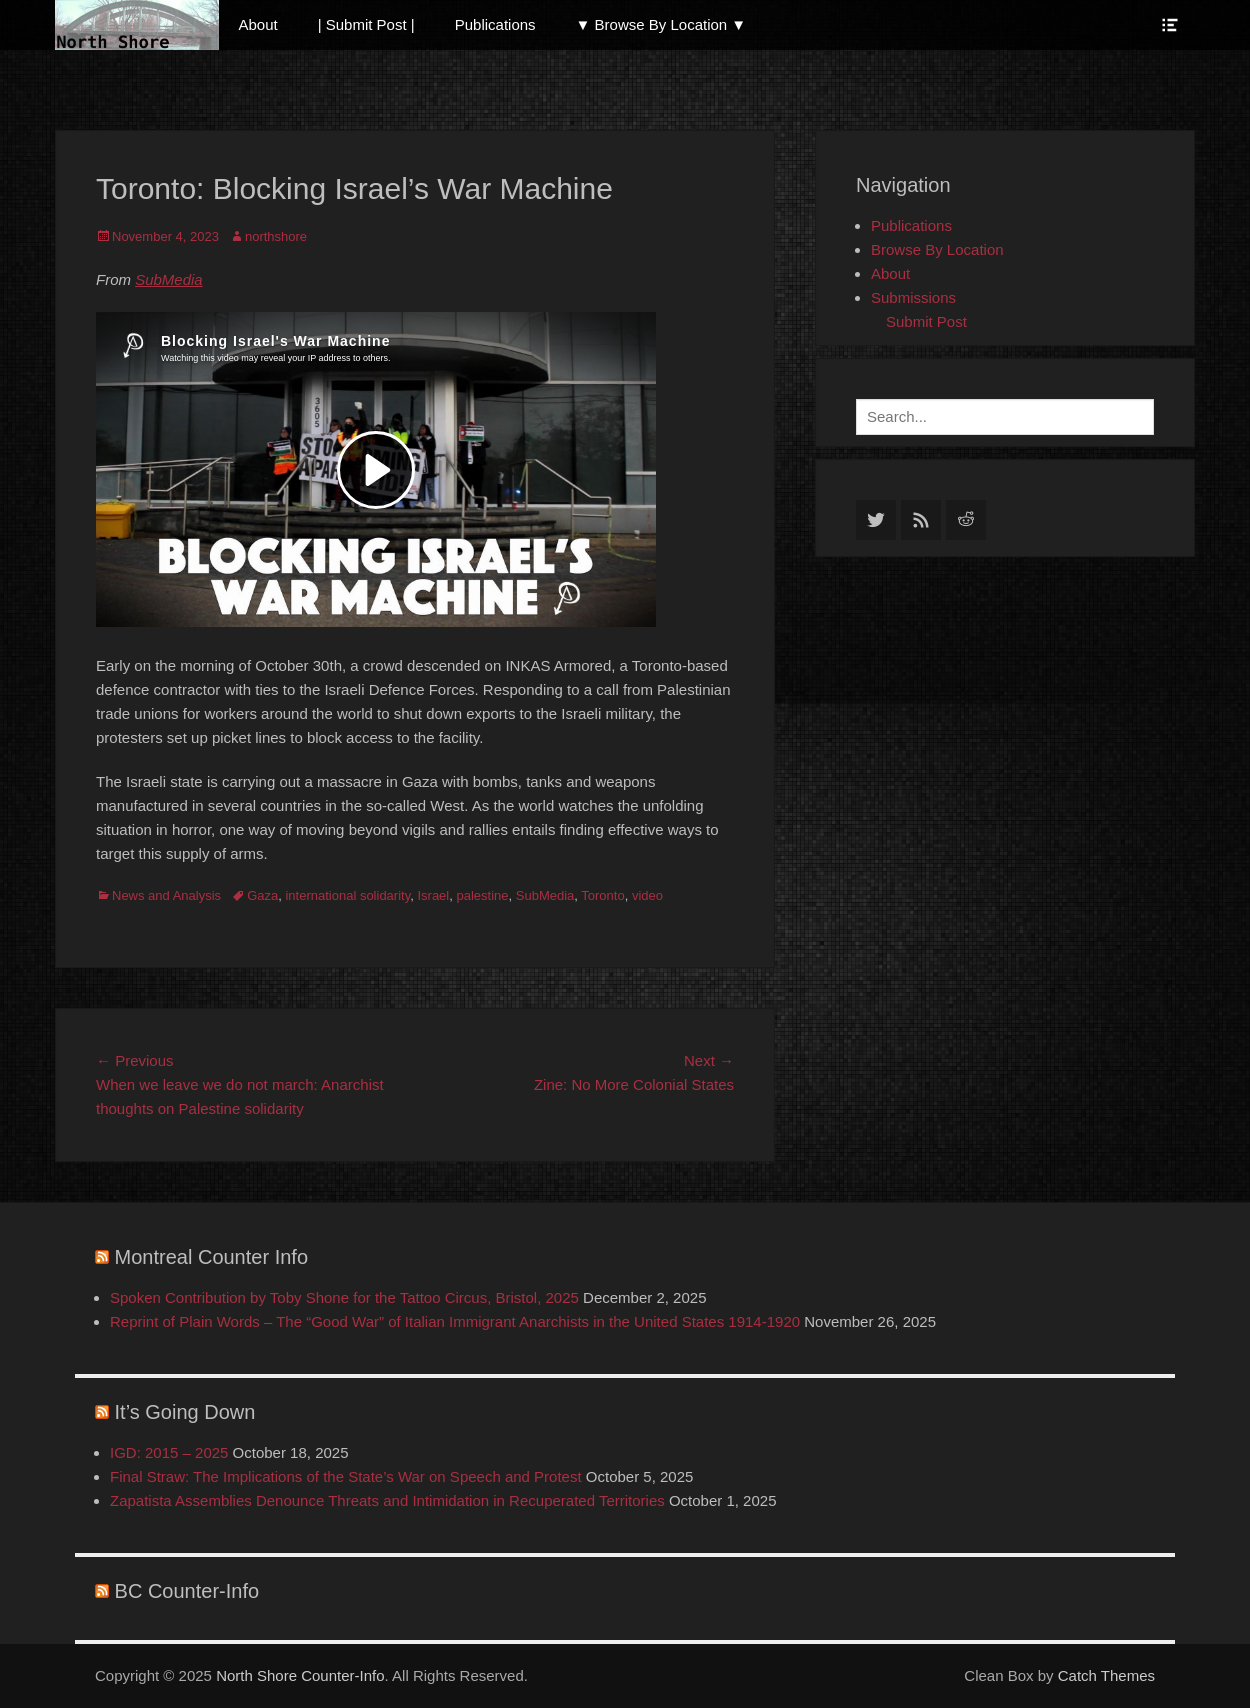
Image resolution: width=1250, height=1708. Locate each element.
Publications (495, 24)
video (647, 895)
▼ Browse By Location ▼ (661, 24)
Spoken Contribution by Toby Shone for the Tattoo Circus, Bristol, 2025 (344, 1297)
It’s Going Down (185, 1412)
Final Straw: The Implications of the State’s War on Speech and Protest (346, 1476)
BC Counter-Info (187, 1591)
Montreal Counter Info (211, 1257)
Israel (433, 895)
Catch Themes (1106, 1675)
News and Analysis (166, 895)
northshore (276, 236)
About (258, 24)
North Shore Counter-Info (300, 1675)
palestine (482, 895)
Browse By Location (937, 249)
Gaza (262, 895)
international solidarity (347, 895)
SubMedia (169, 279)
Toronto (602, 895)
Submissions (913, 297)
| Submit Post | (366, 24)
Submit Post (926, 321)
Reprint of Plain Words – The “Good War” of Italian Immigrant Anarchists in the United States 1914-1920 (455, 1321)
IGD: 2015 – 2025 (169, 1452)
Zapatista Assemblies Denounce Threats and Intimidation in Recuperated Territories (387, 1500)
